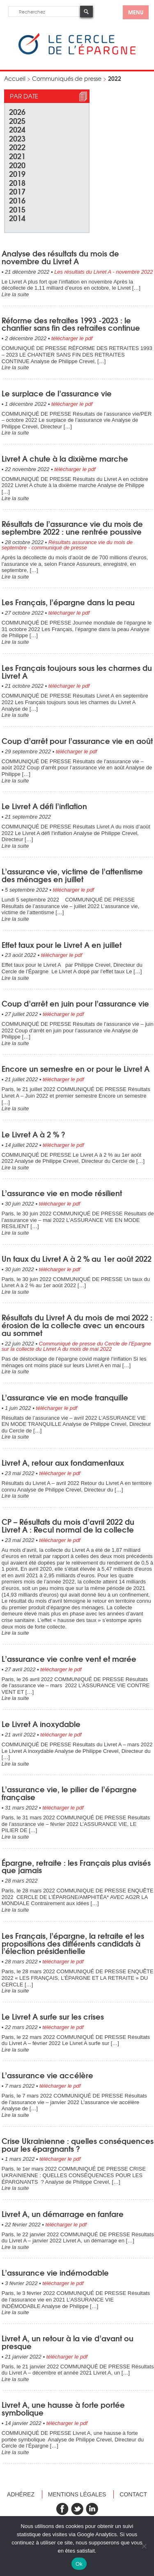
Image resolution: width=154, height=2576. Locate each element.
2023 (17, 138)
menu (135, 12)
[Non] (144, 2546)
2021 (17, 155)
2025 (17, 120)
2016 (17, 200)
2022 (17, 146)
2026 (17, 111)
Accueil (14, 78)
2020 (17, 164)
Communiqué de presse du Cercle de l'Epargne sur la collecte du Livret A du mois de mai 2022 (76, 1346)
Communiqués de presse (66, 78)
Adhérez (20, 2494)
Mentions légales (77, 2494)
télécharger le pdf (71, 338)
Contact (133, 2494)
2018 (17, 182)
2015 (17, 209)
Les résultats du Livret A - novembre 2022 (103, 272)
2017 (17, 191)
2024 (17, 129)
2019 (17, 173)
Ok (79, 2564)
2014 (17, 217)
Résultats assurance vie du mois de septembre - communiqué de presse (67, 545)
